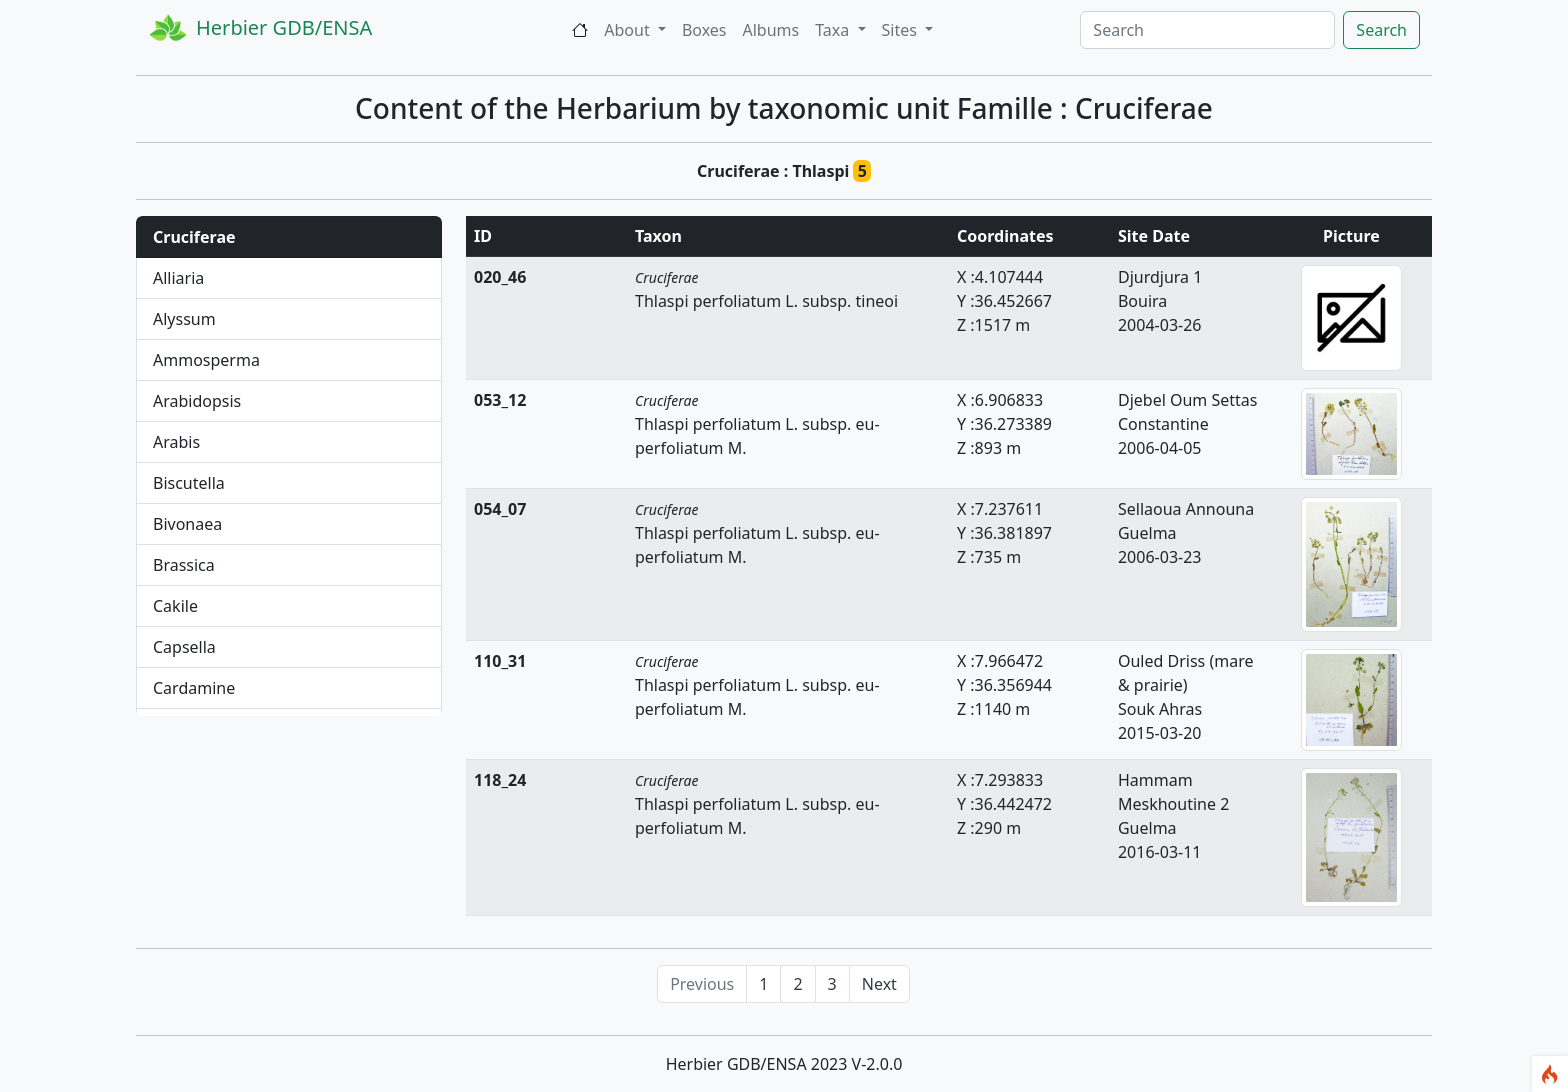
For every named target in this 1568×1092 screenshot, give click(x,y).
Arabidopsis (197, 401)
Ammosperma (206, 360)
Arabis (176, 442)
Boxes (704, 30)
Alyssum (184, 319)
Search (1381, 30)
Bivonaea (187, 524)
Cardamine (194, 688)
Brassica (184, 565)
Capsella (184, 647)
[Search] (1207, 30)
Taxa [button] (834, 30)
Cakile (175, 606)
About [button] (629, 30)
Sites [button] (902, 30)
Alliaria (178, 278)
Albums (771, 30)
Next (879, 984)
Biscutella (189, 483)
